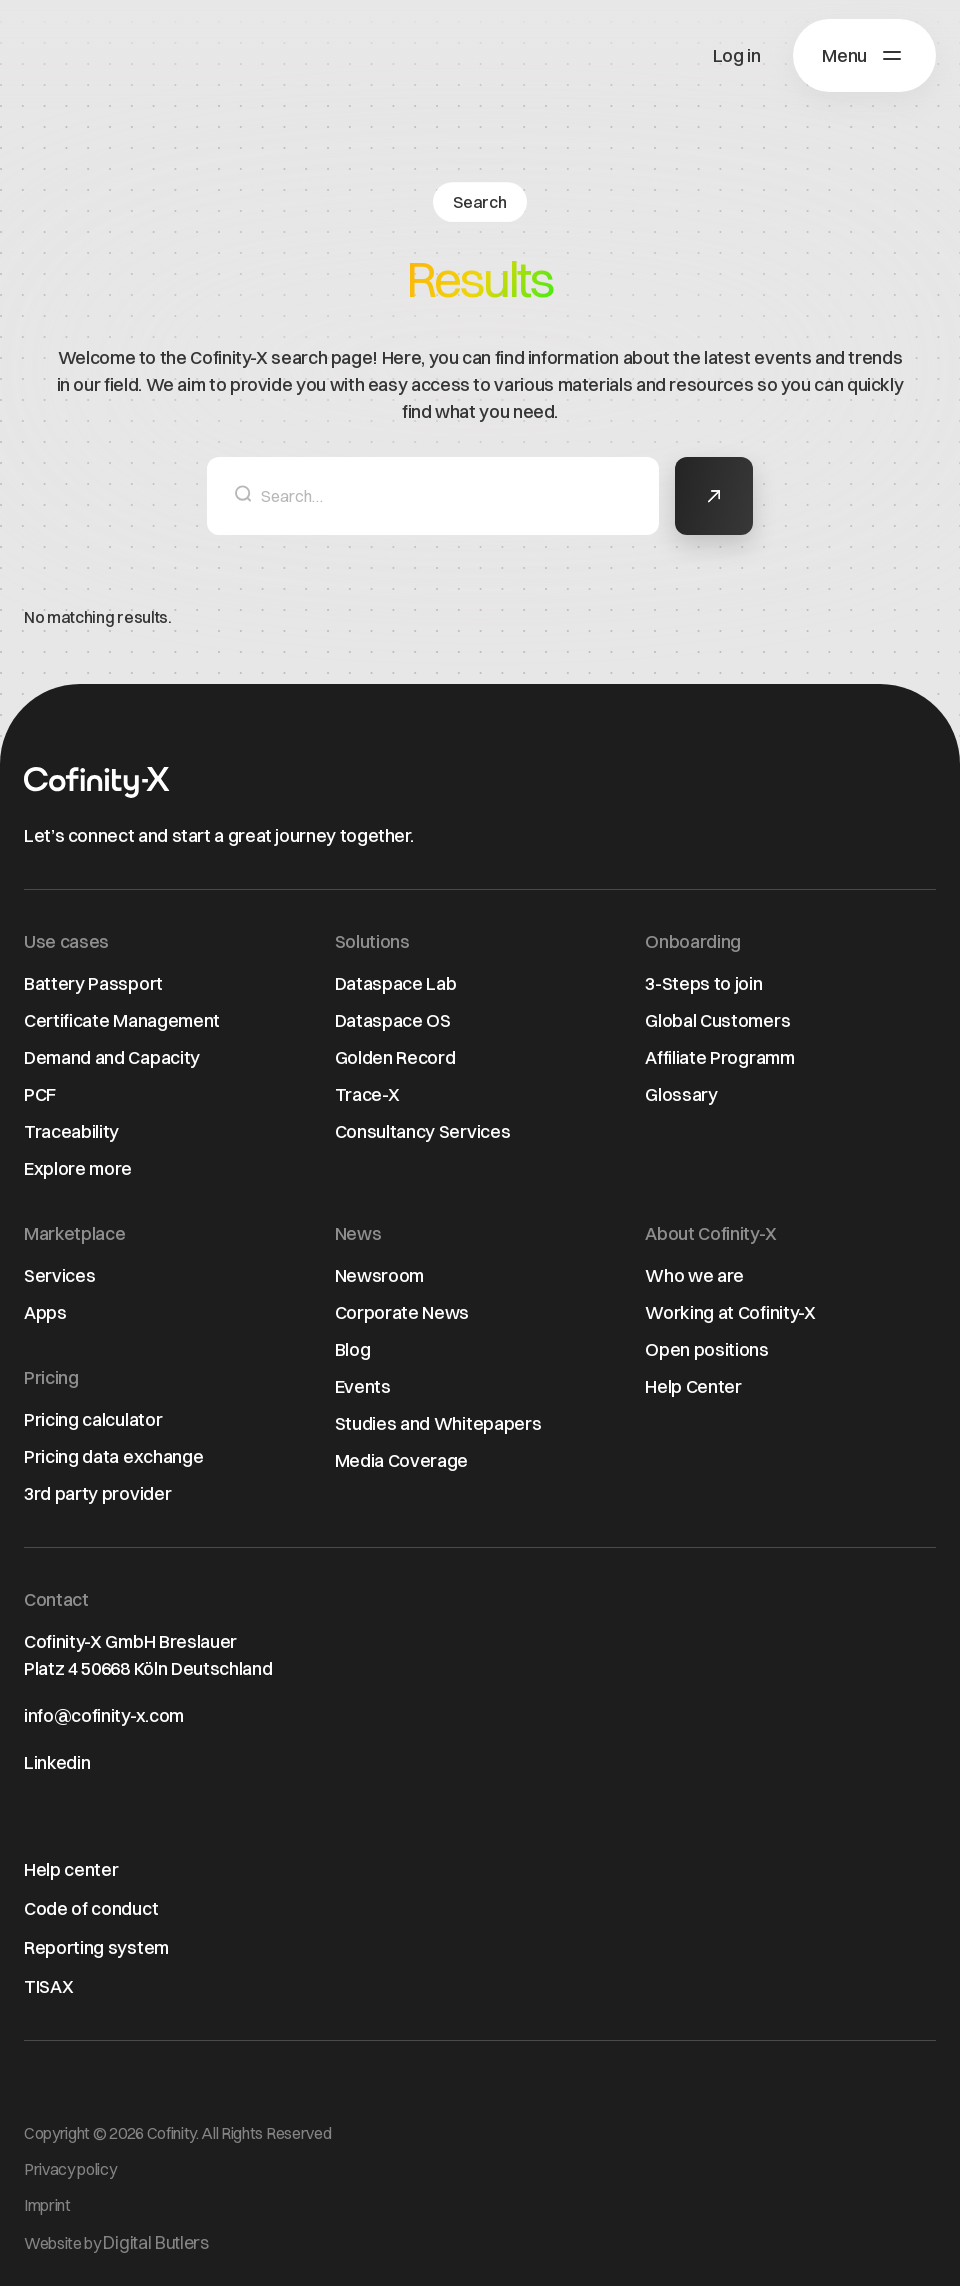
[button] (864, 55)
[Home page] (97, 782)
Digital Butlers (155, 2242)
